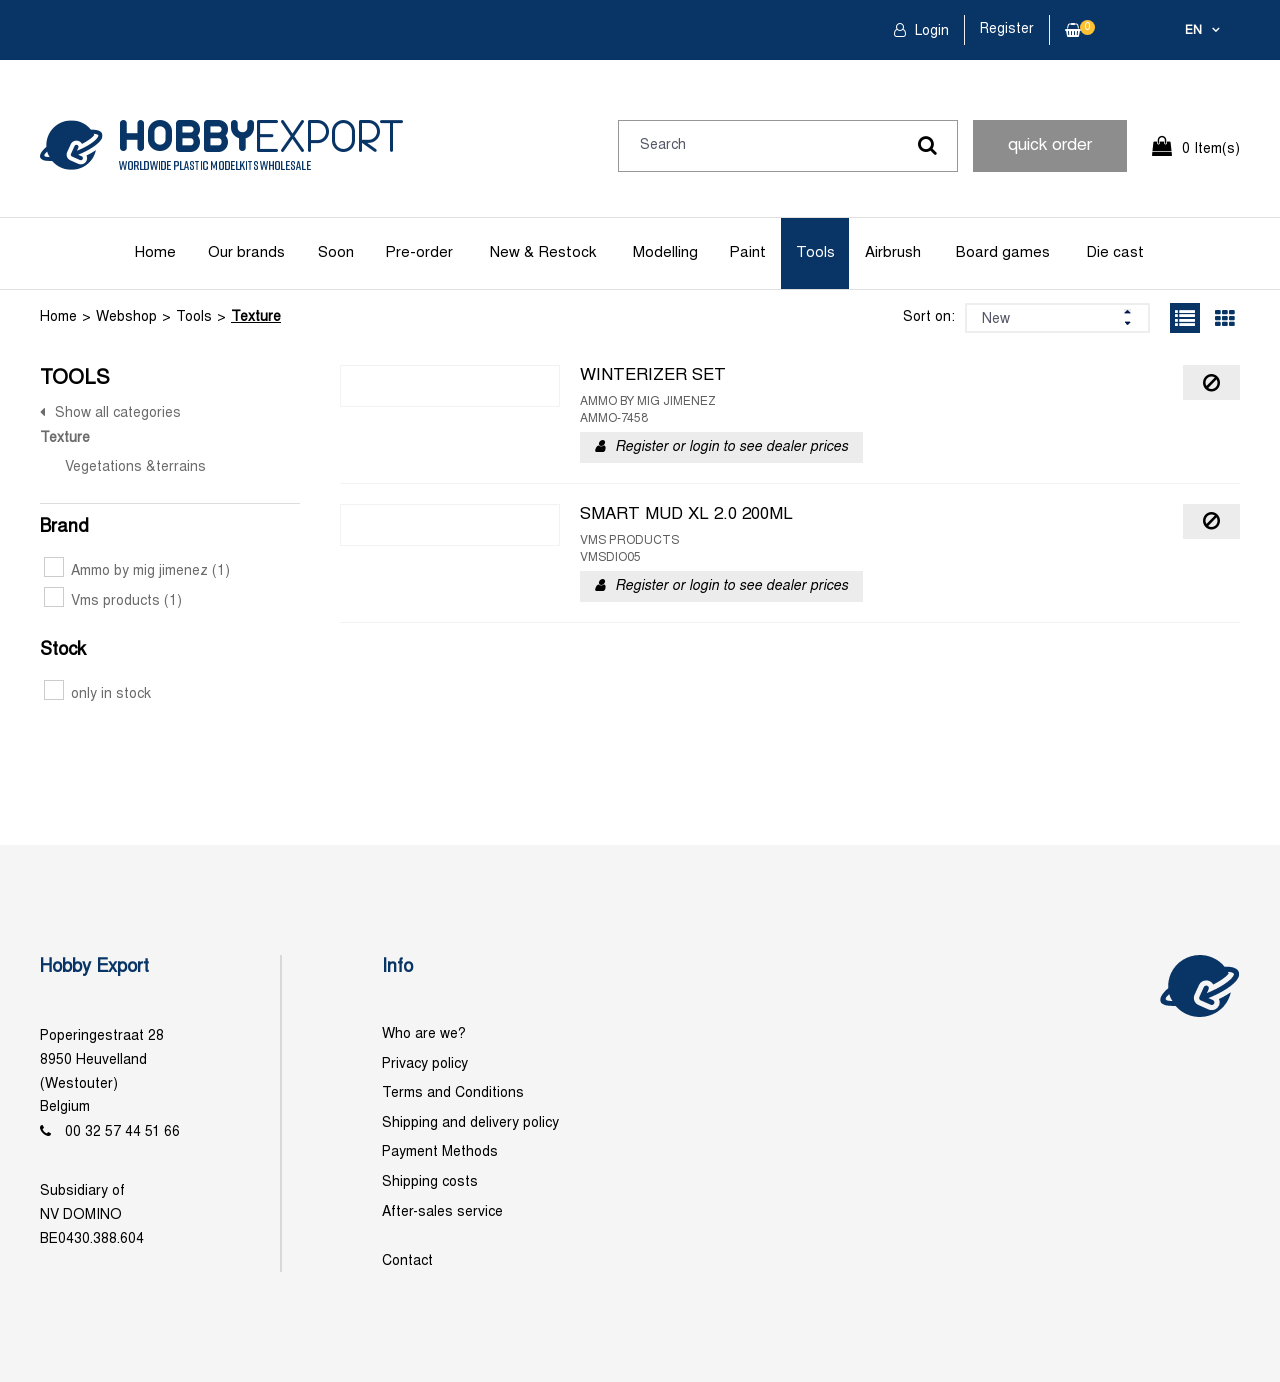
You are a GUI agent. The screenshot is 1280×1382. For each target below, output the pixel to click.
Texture (256, 317)
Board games (1003, 253)
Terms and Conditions (453, 1093)
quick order (1050, 146)
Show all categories (118, 413)
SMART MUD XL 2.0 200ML (686, 515)
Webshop (126, 317)
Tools (815, 253)
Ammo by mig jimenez (137, 571)
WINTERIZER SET (653, 376)
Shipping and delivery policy (470, 1123)
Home (155, 253)
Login (930, 31)
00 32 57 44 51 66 (122, 1132)
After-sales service (442, 1212)
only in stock (97, 694)
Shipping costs (430, 1182)
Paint (747, 253)
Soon (336, 253)
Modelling (665, 253)
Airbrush (893, 253)
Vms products (113, 601)
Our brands (246, 253)
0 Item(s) (1211, 149)
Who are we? (424, 1034)
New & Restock (543, 253)
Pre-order (419, 253)
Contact (407, 1261)
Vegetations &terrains (135, 467)
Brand (64, 527)
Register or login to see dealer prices (731, 447)
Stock (63, 650)
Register (1007, 29)
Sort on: (929, 317)
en (1193, 31)
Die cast (1115, 253)
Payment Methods (440, 1152)
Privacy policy (425, 1064)
